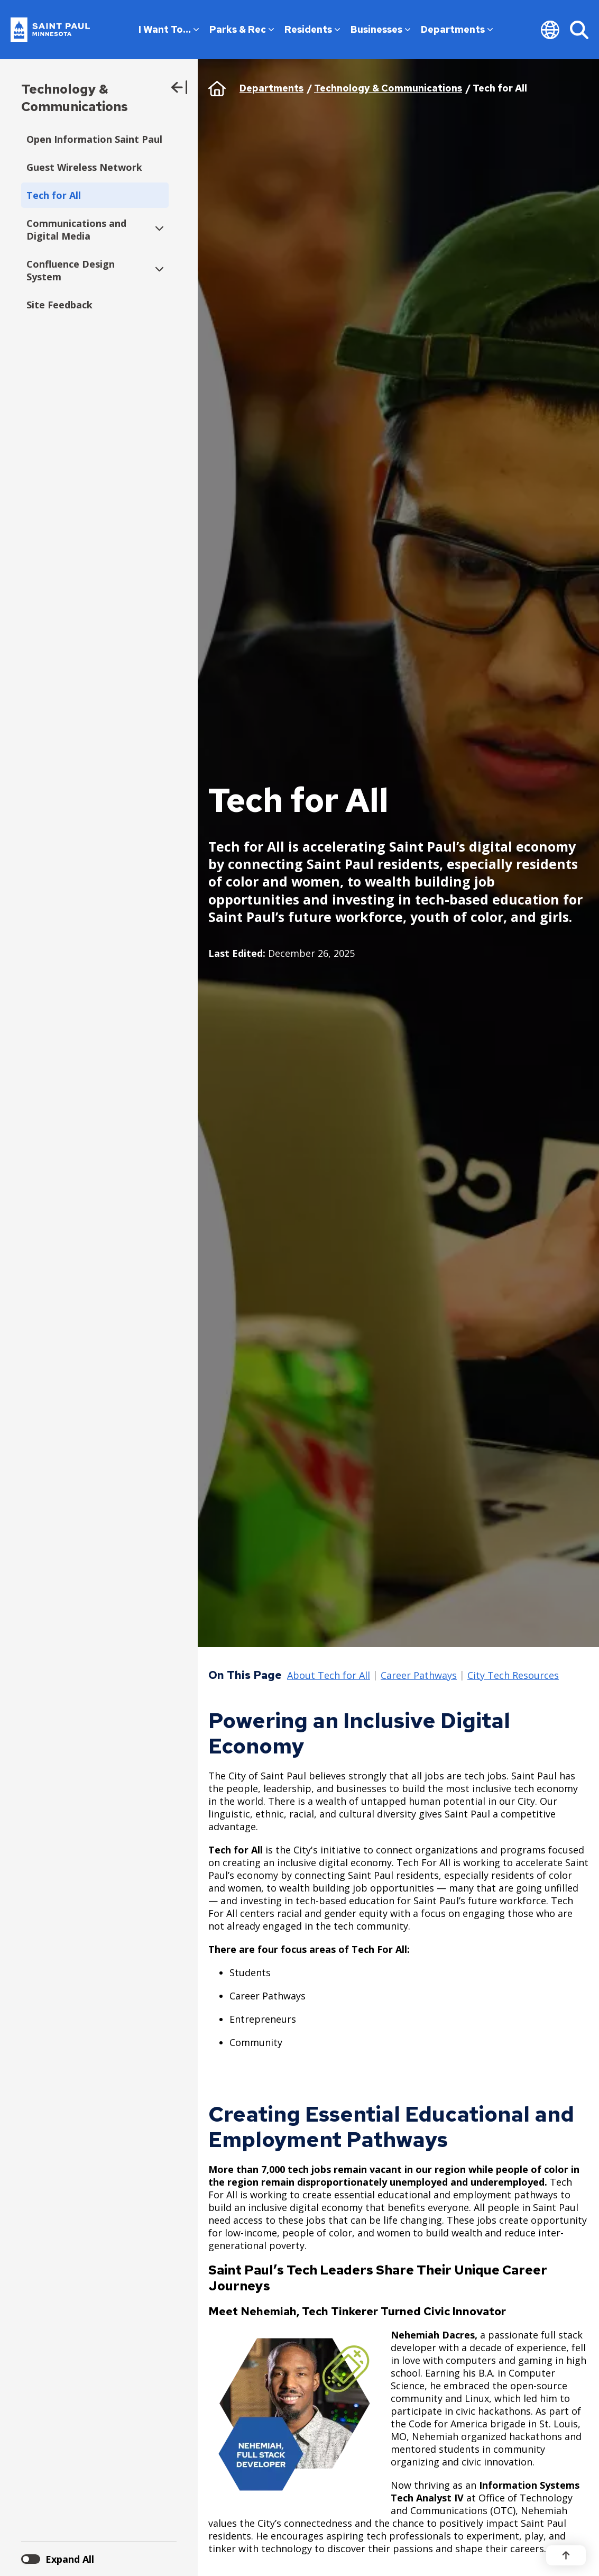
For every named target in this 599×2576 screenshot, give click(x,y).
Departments (457, 29)
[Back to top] (566, 2555)
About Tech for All (328, 1676)
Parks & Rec (241, 29)
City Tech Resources (513, 1676)
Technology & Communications (74, 97)
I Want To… (169, 29)
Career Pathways (419, 1676)
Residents (312, 29)
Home (217, 88)
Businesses (380, 29)
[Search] (579, 29)
